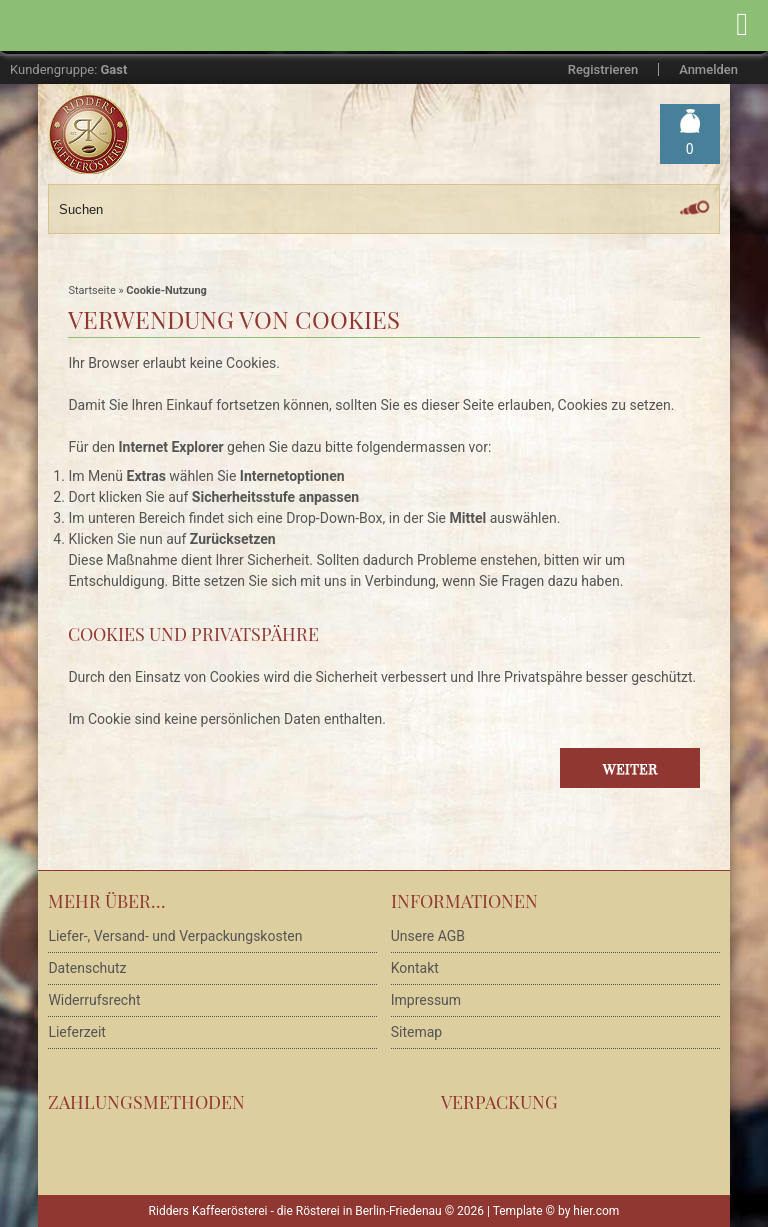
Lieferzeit (76, 1032)
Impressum (426, 1000)
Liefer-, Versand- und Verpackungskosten (175, 936)
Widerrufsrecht (94, 1000)
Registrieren (603, 69)
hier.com (596, 1211)
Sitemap (416, 1032)
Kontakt (415, 968)
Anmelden (708, 69)
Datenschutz (87, 968)
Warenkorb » (690, 149)
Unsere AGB (428, 936)
